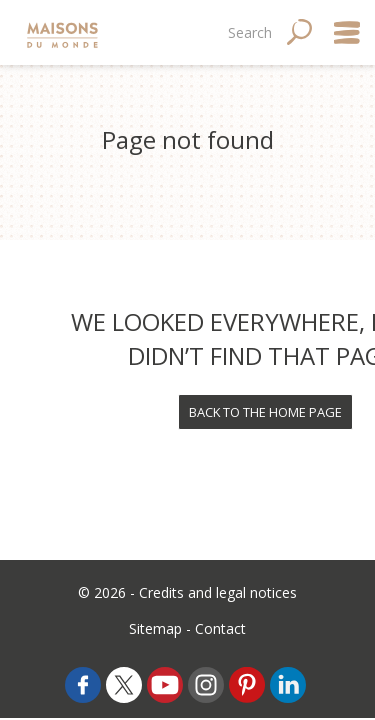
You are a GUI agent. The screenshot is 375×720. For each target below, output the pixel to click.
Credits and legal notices (218, 592)
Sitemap (155, 628)
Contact (220, 628)
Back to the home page (265, 412)
